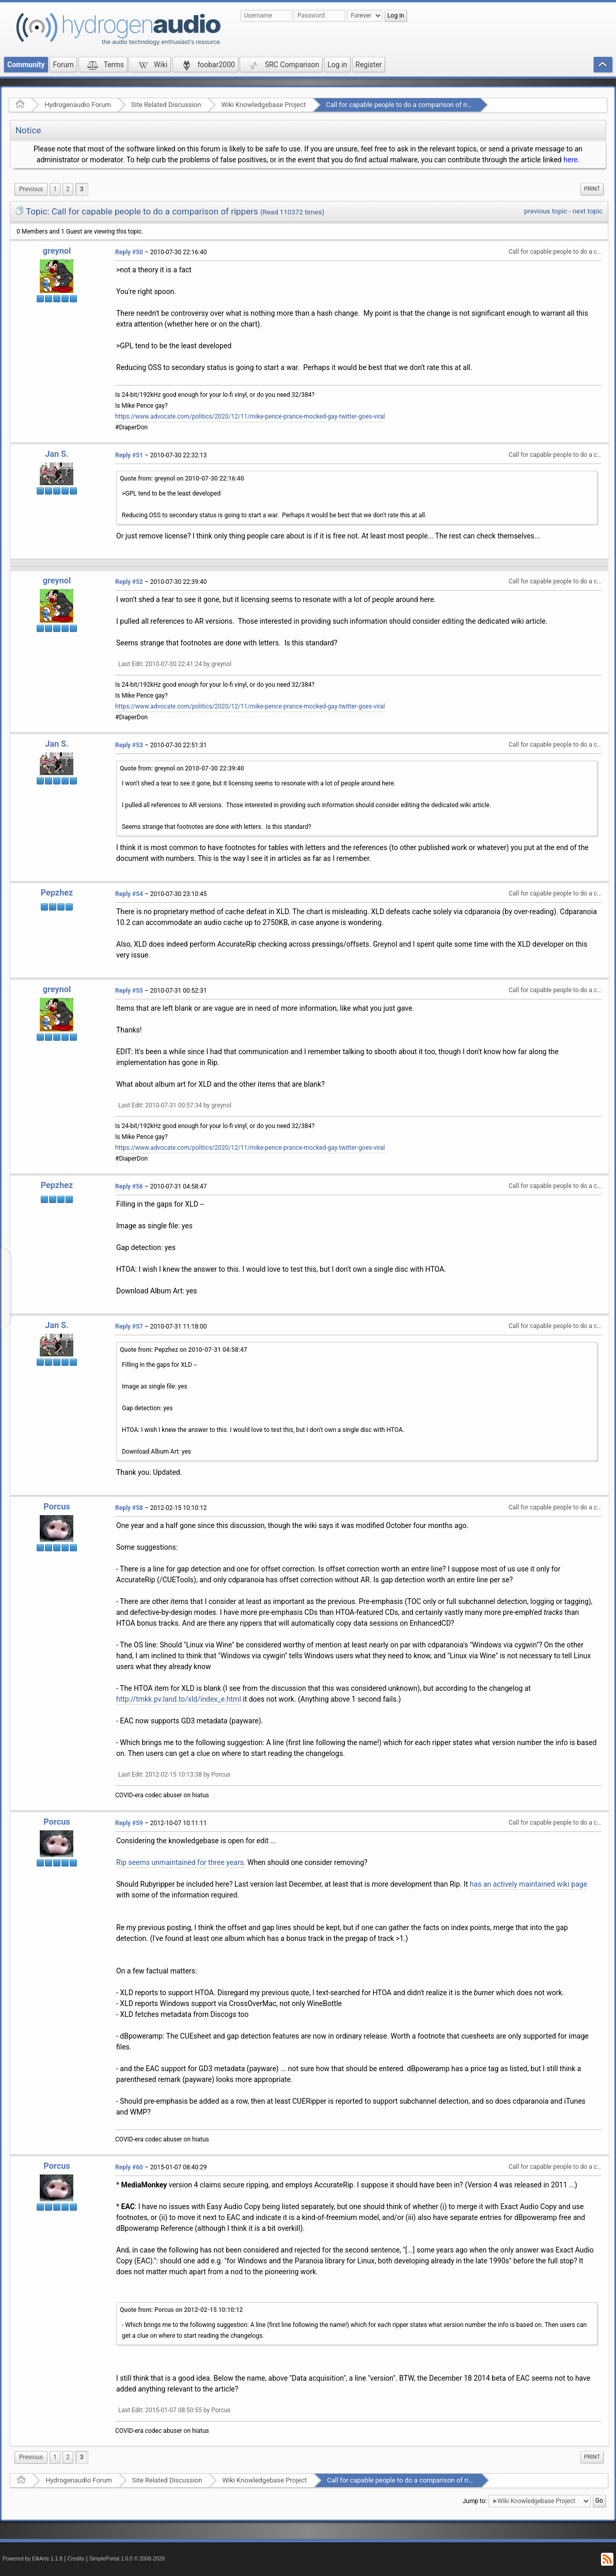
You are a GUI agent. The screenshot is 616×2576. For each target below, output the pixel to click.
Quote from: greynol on (182, 478)
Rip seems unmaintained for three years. (181, 1862)
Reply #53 (129, 745)
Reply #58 (129, 1507)
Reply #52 (129, 581)
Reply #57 (129, 1326)
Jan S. (57, 454)
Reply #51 (129, 455)
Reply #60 (129, 2167)
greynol (57, 251)
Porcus (56, 1506)
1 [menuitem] (55, 189)
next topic (588, 211)
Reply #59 (129, 1823)
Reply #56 (129, 1186)
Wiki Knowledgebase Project (263, 105)
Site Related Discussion (166, 105)
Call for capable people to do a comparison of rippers (405, 105)
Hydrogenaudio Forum (77, 105)
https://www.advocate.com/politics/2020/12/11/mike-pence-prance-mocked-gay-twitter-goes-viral (250, 416)
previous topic (545, 211)
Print (592, 189)
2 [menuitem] (68, 189)
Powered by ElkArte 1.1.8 (32, 2559)
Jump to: (475, 2501)
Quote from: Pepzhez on (183, 1349)
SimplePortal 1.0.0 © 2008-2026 (127, 2559)
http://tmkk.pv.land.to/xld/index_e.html (178, 1699)
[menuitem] (31, 189)
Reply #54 (129, 894)
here (570, 160)
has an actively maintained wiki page (528, 1884)
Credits (76, 2559)
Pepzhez (57, 893)
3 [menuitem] (82, 189)
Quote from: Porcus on (181, 2309)
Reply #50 (129, 252)
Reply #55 (129, 990)
